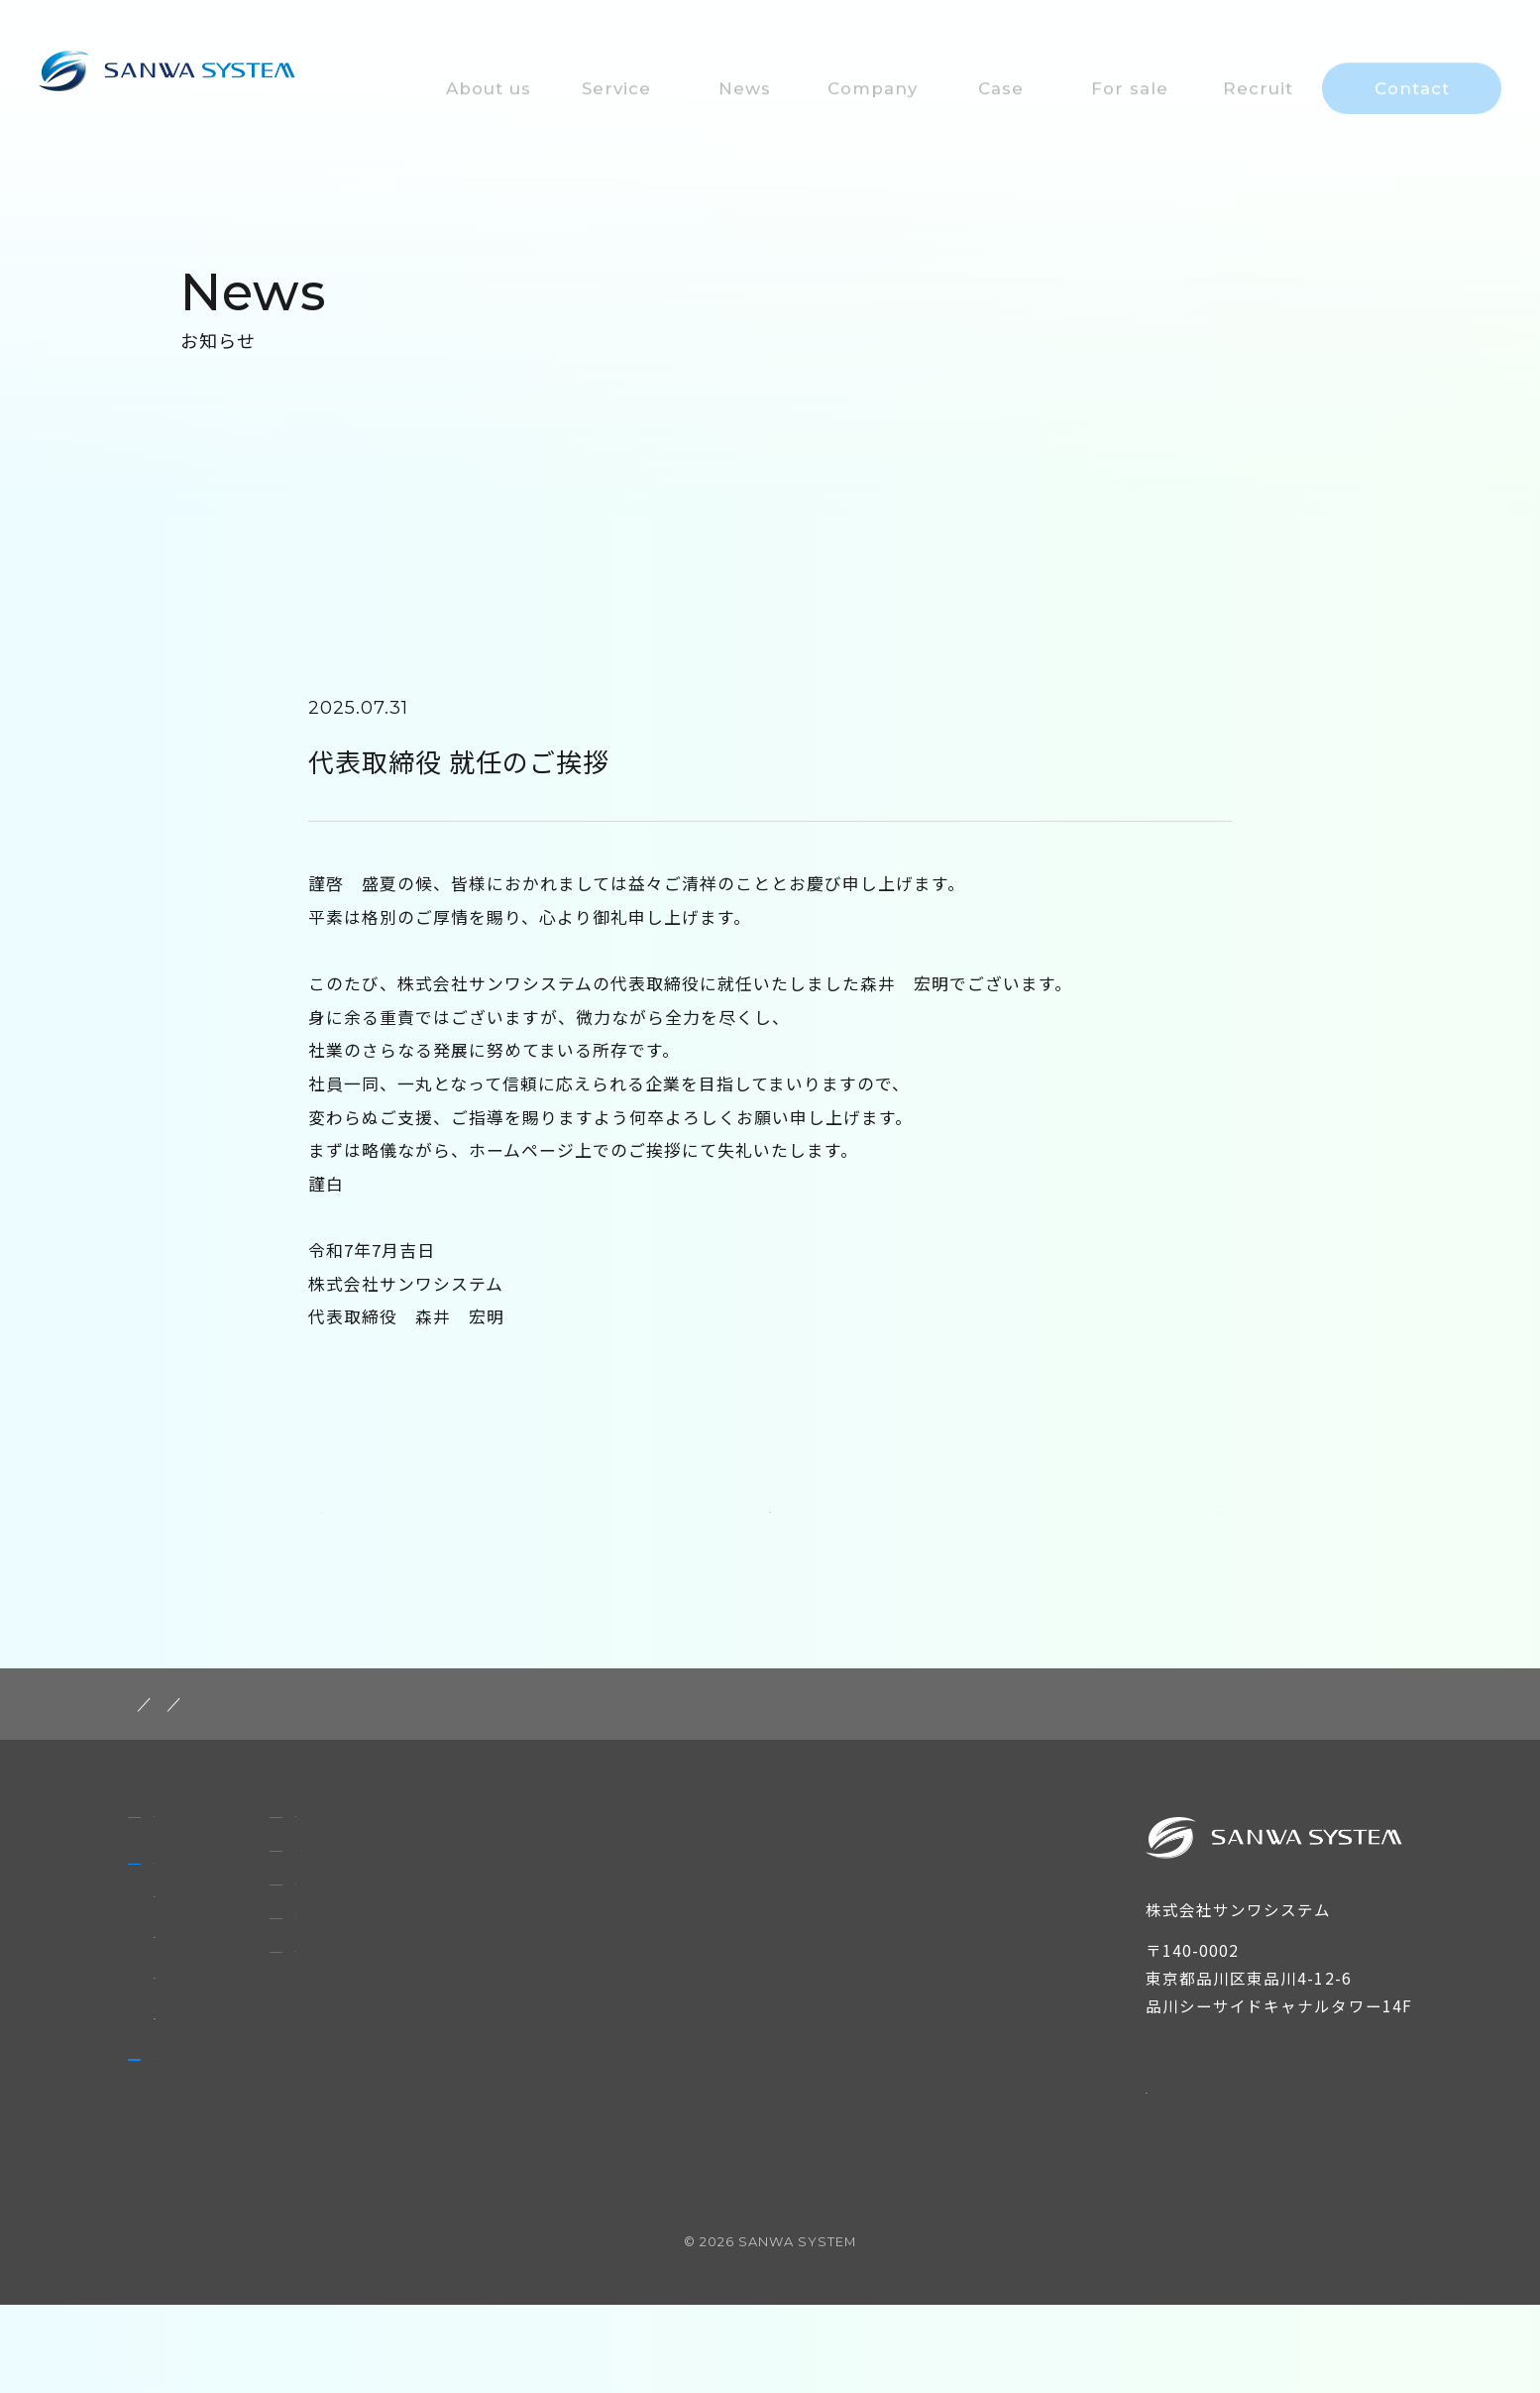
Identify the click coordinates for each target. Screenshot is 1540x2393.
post (238, 1742)
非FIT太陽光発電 (217, 1986)
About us (197, 1870)
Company (576, 1870)
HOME (157, 1742)
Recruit (565, 2057)
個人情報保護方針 (1217, 2124)
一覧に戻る (770, 1536)
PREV (346, 1537)
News (179, 2170)
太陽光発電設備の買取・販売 (263, 2108)
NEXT (1194, 1537)
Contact (568, 2119)
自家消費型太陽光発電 (238, 2068)
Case (553, 1933)
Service (187, 1946)
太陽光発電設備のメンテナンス (271, 2027)
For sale (568, 1995)
